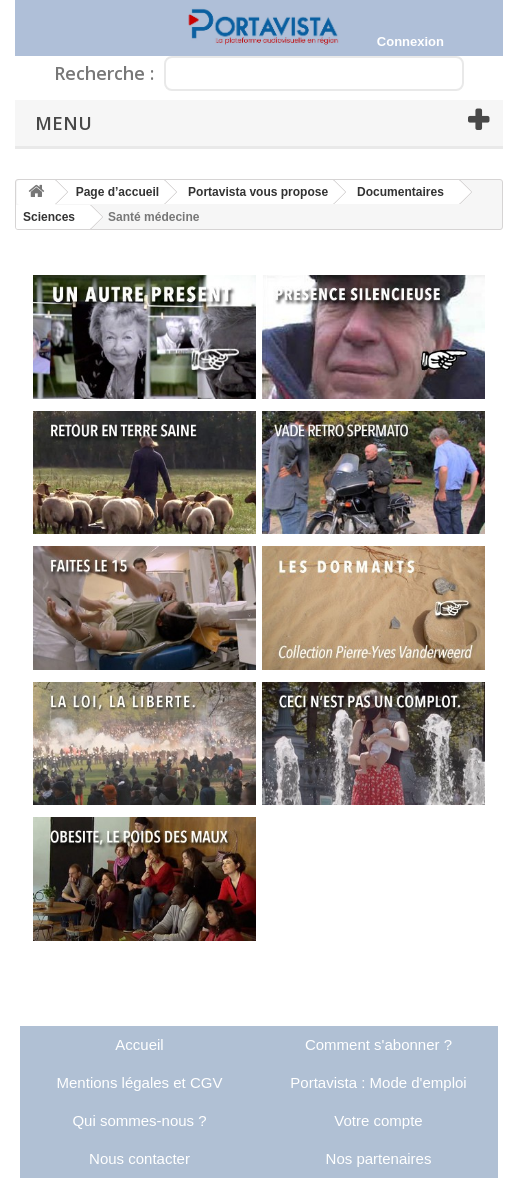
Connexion (410, 41)
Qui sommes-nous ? (139, 1120)
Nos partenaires (379, 1158)
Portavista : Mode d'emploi (378, 1082)
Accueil (139, 1044)
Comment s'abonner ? (378, 1044)
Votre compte (378, 1120)
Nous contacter (139, 1158)
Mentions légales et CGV (140, 1082)
